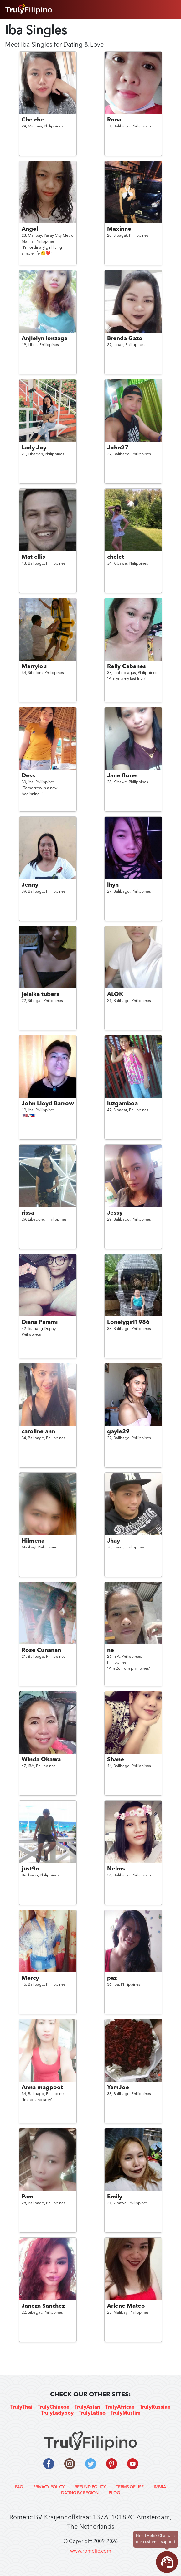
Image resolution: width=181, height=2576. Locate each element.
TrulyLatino (92, 2413)
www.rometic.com (90, 2551)
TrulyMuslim (126, 2413)
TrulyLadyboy (57, 2413)
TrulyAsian (87, 2407)
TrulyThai (21, 2407)
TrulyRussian (155, 2407)
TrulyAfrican (120, 2407)
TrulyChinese (54, 2407)
